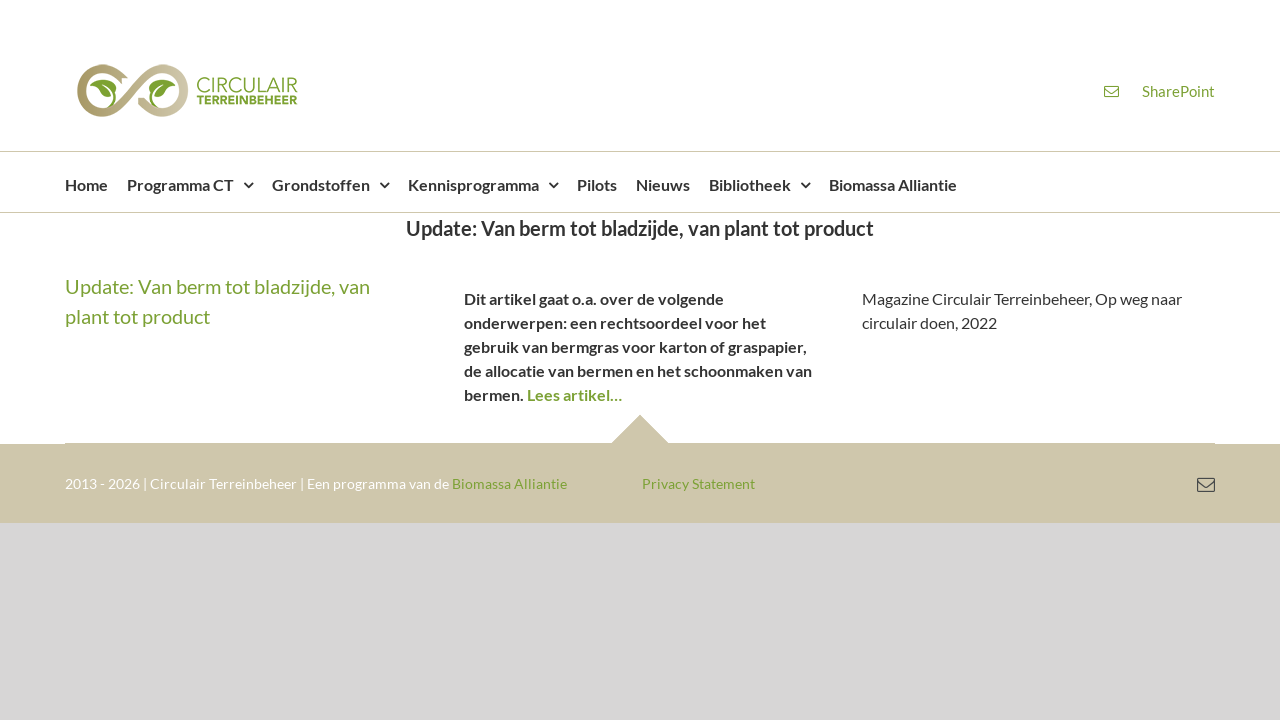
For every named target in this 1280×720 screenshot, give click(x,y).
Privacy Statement (698, 483)
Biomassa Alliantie (509, 483)
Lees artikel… (574, 394)
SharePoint (1178, 91)
